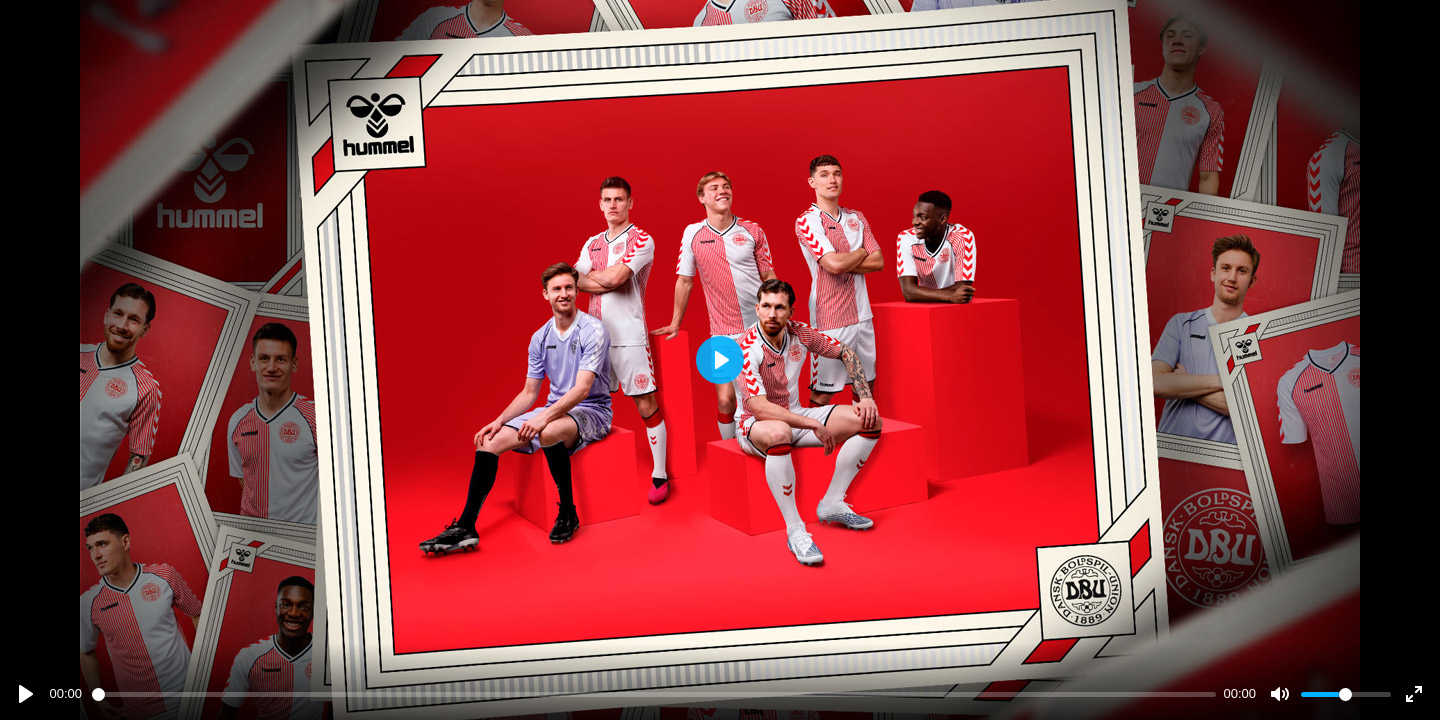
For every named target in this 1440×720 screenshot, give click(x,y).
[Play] (26, 694)
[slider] (654, 694)
